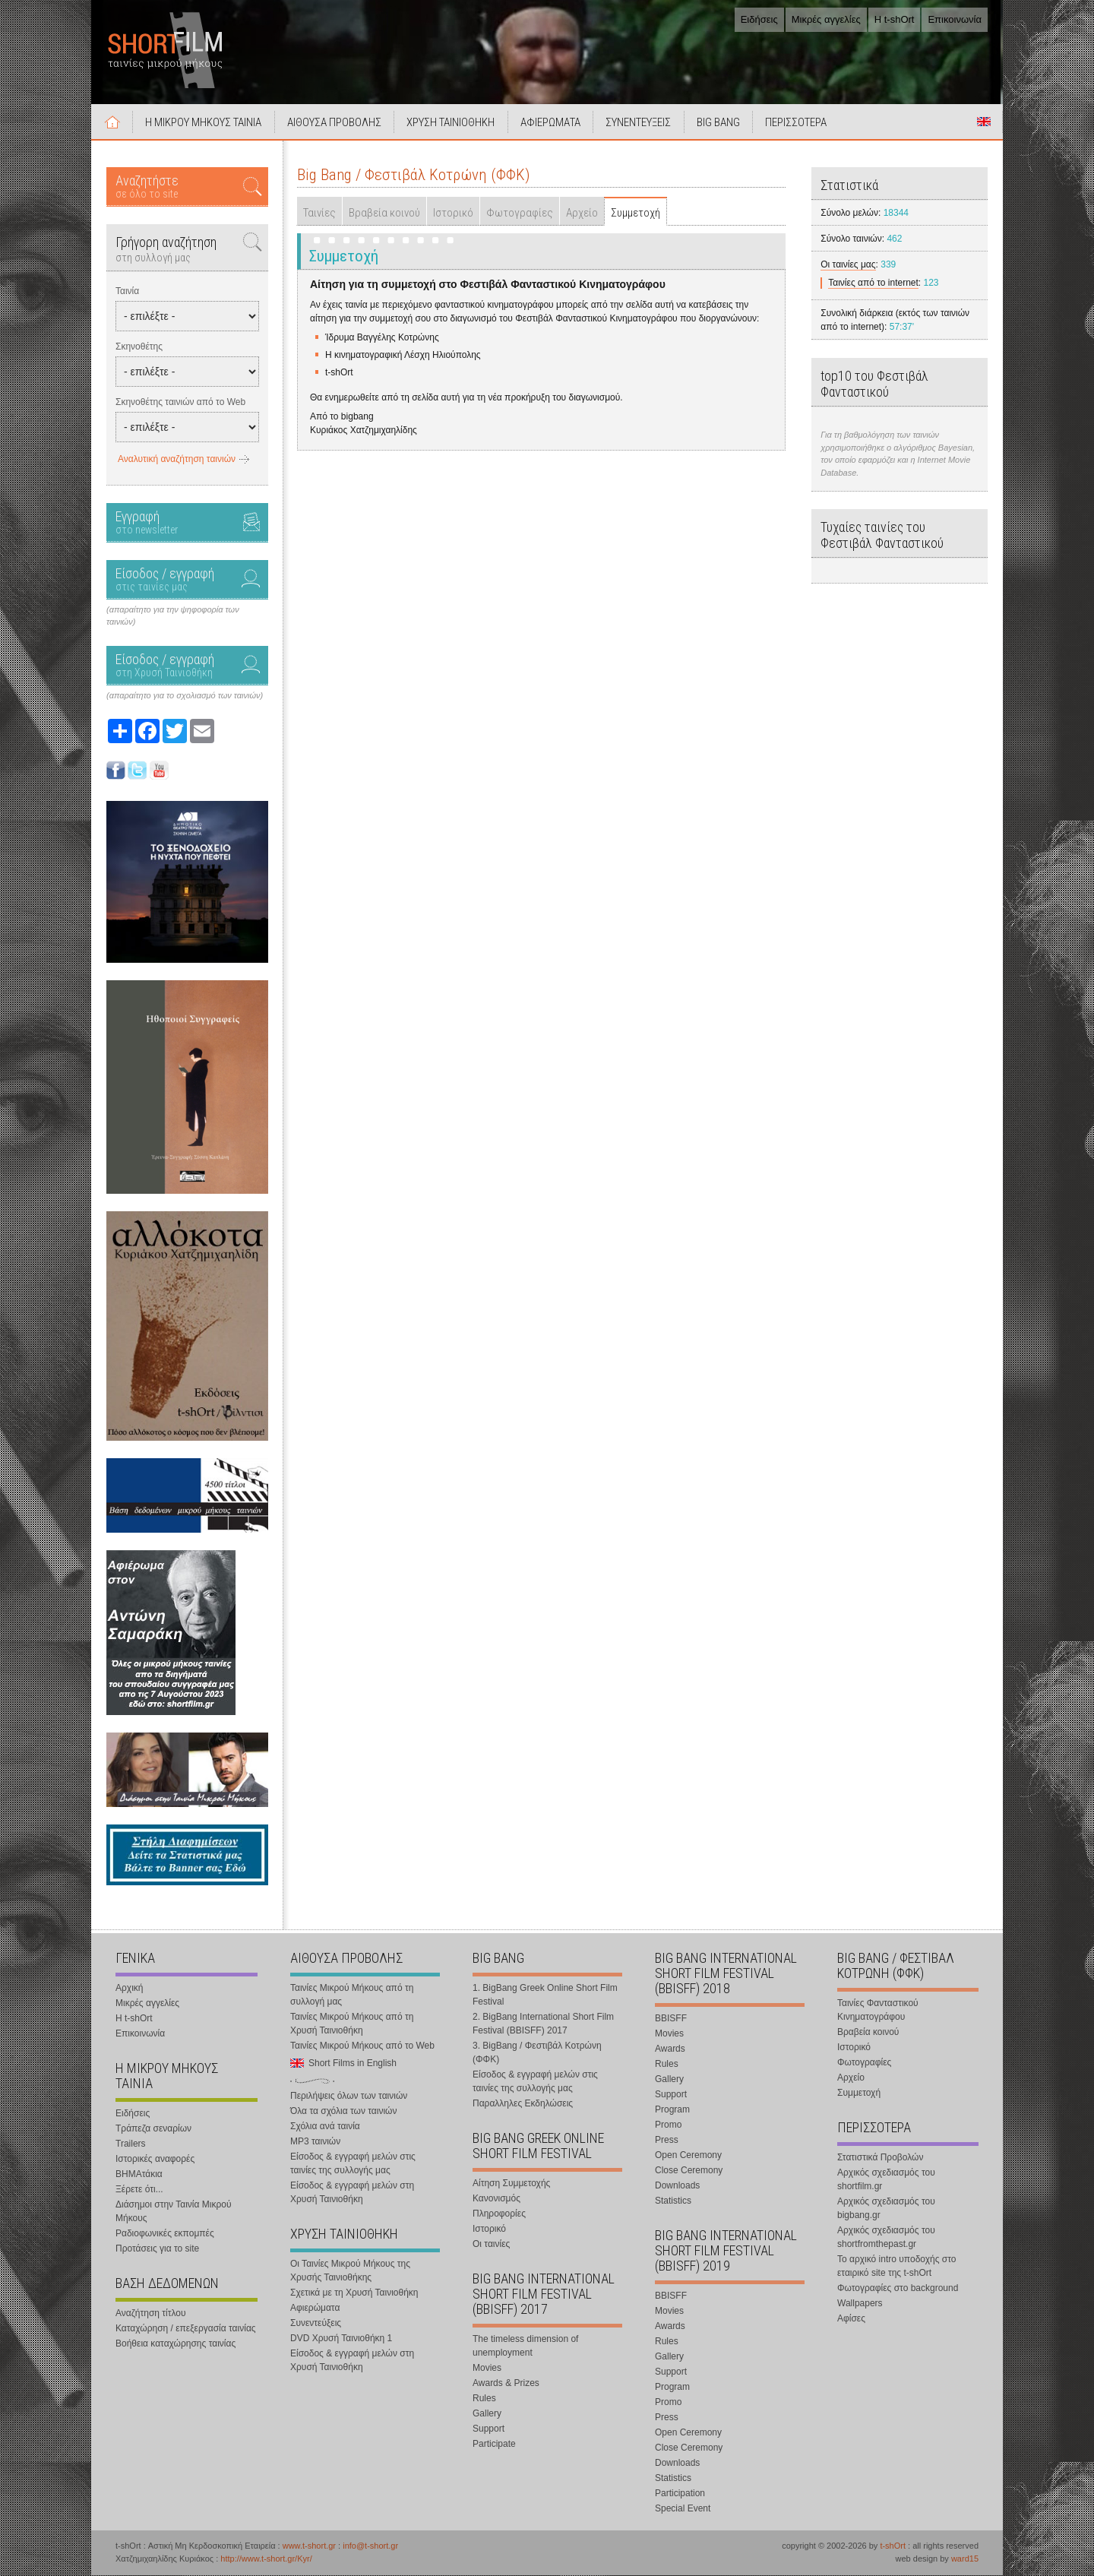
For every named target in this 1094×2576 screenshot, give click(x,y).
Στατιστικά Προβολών (880, 2158)
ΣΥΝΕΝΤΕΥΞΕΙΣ (640, 123)
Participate (494, 2444)
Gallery (487, 2414)
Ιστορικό (453, 213)
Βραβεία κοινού (384, 213)
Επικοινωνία (955, 19)
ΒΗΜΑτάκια (139, 2174)
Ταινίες (319, 213)
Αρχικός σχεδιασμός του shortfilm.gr (886, 2180)
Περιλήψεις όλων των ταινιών (348, 2096)
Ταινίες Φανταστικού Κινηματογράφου (878, 2010)
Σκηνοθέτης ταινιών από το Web (180, 402)
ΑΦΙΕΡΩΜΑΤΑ (552, 123)
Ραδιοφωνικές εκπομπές (164, 2234)
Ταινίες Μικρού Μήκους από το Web (362, 2046)
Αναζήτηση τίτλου (150, 2314)
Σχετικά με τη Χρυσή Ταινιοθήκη (354, 2293)
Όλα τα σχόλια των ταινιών (343, 2111)
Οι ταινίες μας (847, 265)
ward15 (965, 2559)
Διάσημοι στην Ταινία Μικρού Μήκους (173, 2212)
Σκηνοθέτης (139, 347)
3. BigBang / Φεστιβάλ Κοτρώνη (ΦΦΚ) (537, 2053)
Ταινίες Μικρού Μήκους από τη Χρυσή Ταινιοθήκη (351, 2024)
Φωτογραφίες (519, 213)
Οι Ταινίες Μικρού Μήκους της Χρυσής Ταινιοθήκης (350, 2271)
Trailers (130, 2144)
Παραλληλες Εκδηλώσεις (523, 2104)
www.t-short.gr (309, 2546)
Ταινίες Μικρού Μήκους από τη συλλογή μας (351, 1995)
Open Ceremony (688, 2155)
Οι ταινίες (491, 2244)
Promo (668, 2125)
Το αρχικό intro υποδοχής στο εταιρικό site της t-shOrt (896, 2267)
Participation (680, 2494)
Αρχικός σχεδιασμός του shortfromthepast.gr (886, 2238)
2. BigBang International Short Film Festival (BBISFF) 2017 (543, 2024)
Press (666, 2140)
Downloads (677, 2186)
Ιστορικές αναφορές (154, 2159)
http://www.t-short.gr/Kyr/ (265, 2559)
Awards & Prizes (506, 2383)
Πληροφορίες (499, 2214)
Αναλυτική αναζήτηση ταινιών (177, 459)
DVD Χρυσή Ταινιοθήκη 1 (341, 2339)
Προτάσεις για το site (157, 2249)
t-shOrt (893, 2546)
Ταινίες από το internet (873, 283)
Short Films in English (984, 122)
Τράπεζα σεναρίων (153, 2129)
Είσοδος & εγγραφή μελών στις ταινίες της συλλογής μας (353, 2164)
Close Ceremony (688, 2171)
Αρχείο (582, 213)
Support (488, 2429)
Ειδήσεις (759, 19)
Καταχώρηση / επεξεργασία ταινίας (185, 2329)
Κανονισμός (496, 2199)
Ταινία (127, 291)
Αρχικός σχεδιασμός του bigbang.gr (886, 2209)
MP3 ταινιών (315, 2142)
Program (672, 2110)
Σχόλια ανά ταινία (325, 2127)
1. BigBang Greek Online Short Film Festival (545, 1995)
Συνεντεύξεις (315, 2323)
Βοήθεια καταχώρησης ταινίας (175, 2344)
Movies (487, 2368)
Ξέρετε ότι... (139, 2190)
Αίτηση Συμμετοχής (511, 2184)
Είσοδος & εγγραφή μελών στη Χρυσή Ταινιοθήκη (352, 2193)
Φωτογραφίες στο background (897, 2288)
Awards (670, 2049)
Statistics (673, 2201)
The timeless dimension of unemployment (525, 2346)
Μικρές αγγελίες (826, 19)
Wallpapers (860, 2304)
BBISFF (671, 2019)
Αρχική (112, 122)
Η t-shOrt (894, 19)
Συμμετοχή (635, 213)
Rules (484, 2399)
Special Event (682, 2509)
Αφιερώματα (315, 2308)
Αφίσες (851, 2319)
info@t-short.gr (370, 2546)
